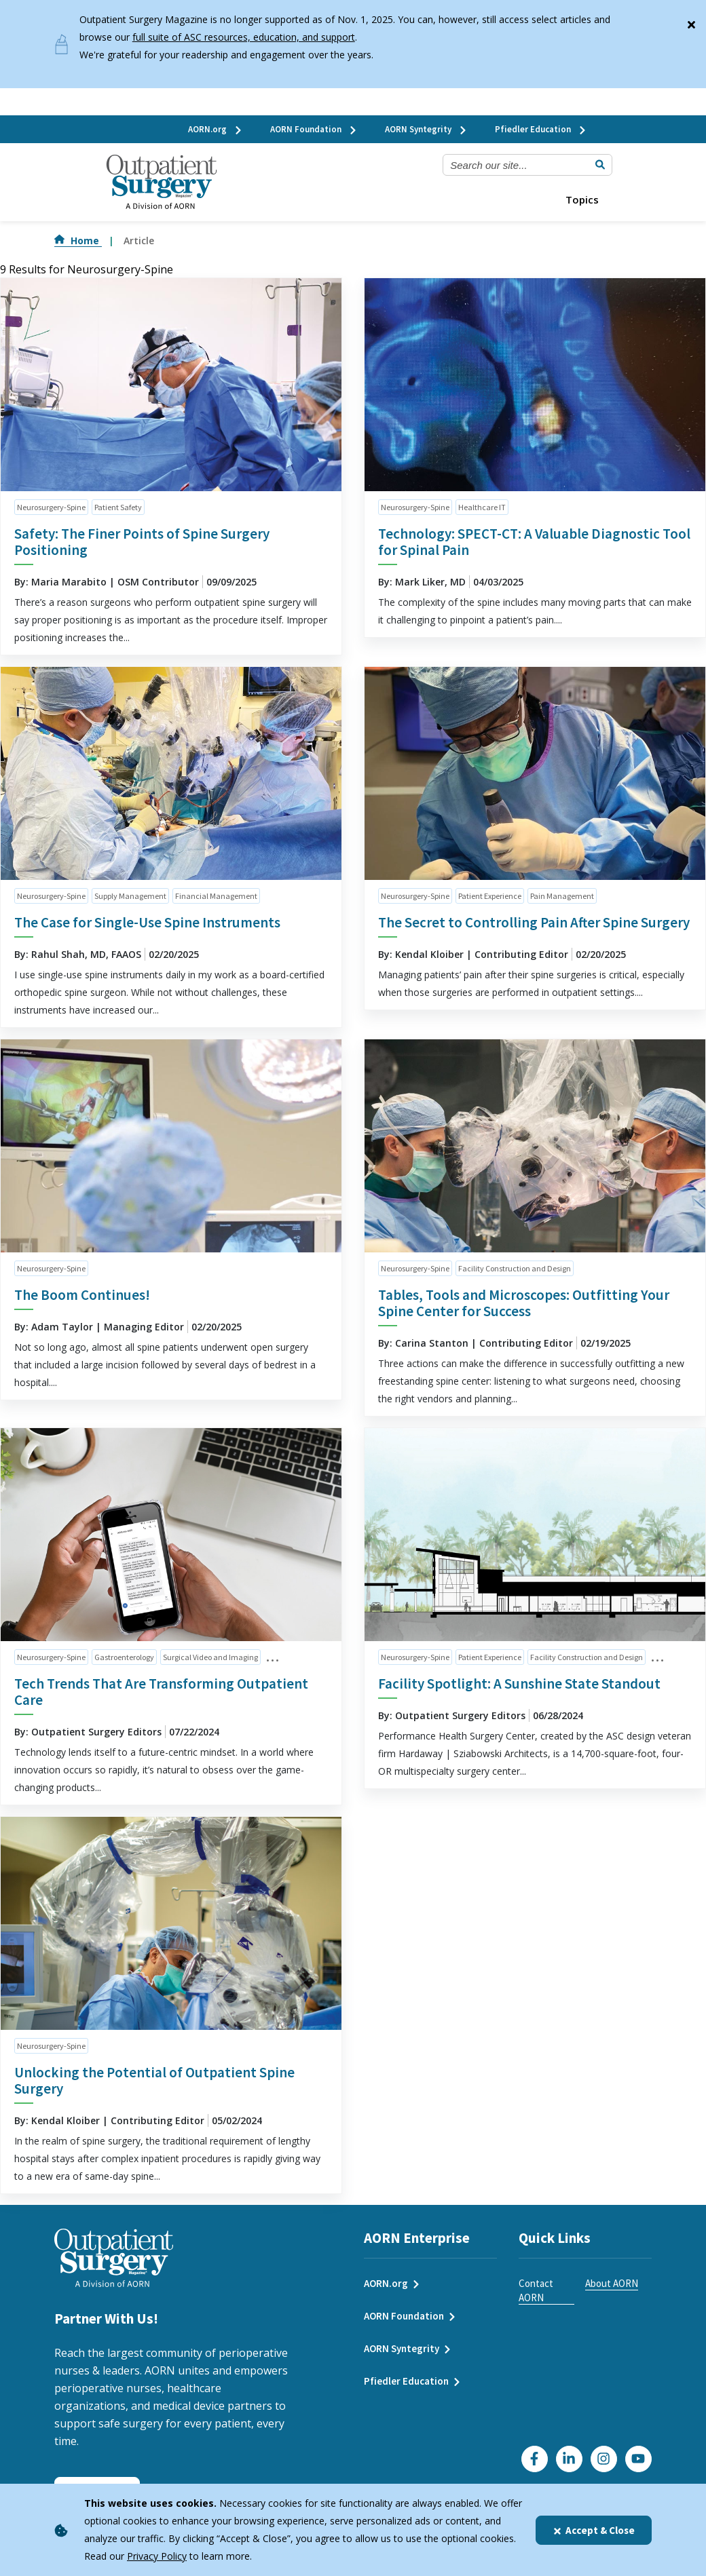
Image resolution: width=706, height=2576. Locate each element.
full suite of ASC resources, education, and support (243, 37)
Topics (582, 199)
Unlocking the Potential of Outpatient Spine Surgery (154, 2080)
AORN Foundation (314, 129)
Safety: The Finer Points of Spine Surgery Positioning (142, 541)
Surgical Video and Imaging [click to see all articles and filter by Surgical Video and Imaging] (210, 1657)
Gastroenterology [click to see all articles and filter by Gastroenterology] (124, 1657)
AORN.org (215, 129)
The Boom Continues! (82, 1295)
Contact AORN (536, 2290)
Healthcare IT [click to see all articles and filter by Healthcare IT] (482, 507)
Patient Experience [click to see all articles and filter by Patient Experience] (489, 896)
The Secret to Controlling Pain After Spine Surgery (534, 922)
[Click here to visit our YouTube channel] (638, 2459)
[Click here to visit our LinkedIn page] (569, 2459)
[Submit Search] (600, 165)
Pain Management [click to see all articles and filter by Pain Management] (562, 896)
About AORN (611, 2283)
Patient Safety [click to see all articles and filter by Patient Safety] (118, 507)
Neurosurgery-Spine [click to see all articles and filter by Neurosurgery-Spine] (51, 507)
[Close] (691, 21)
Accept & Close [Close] (594, 2530)
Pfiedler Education (541, 129)
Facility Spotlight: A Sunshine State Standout (519, 1683)
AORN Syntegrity (426, 129)
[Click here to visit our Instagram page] (604, 2459)
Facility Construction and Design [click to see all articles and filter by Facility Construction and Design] (514, 1268)
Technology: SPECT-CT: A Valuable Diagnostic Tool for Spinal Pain (534, 541)
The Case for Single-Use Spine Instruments (147, 922)
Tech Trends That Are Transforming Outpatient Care (161, 1691)
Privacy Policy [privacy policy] (157, 2556)
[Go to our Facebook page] (534, 2459)
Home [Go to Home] (78, 240)
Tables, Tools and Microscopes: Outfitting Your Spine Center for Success (523, 1303)
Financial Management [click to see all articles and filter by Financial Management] (216, 896)
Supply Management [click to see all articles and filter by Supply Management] (130, 896)
